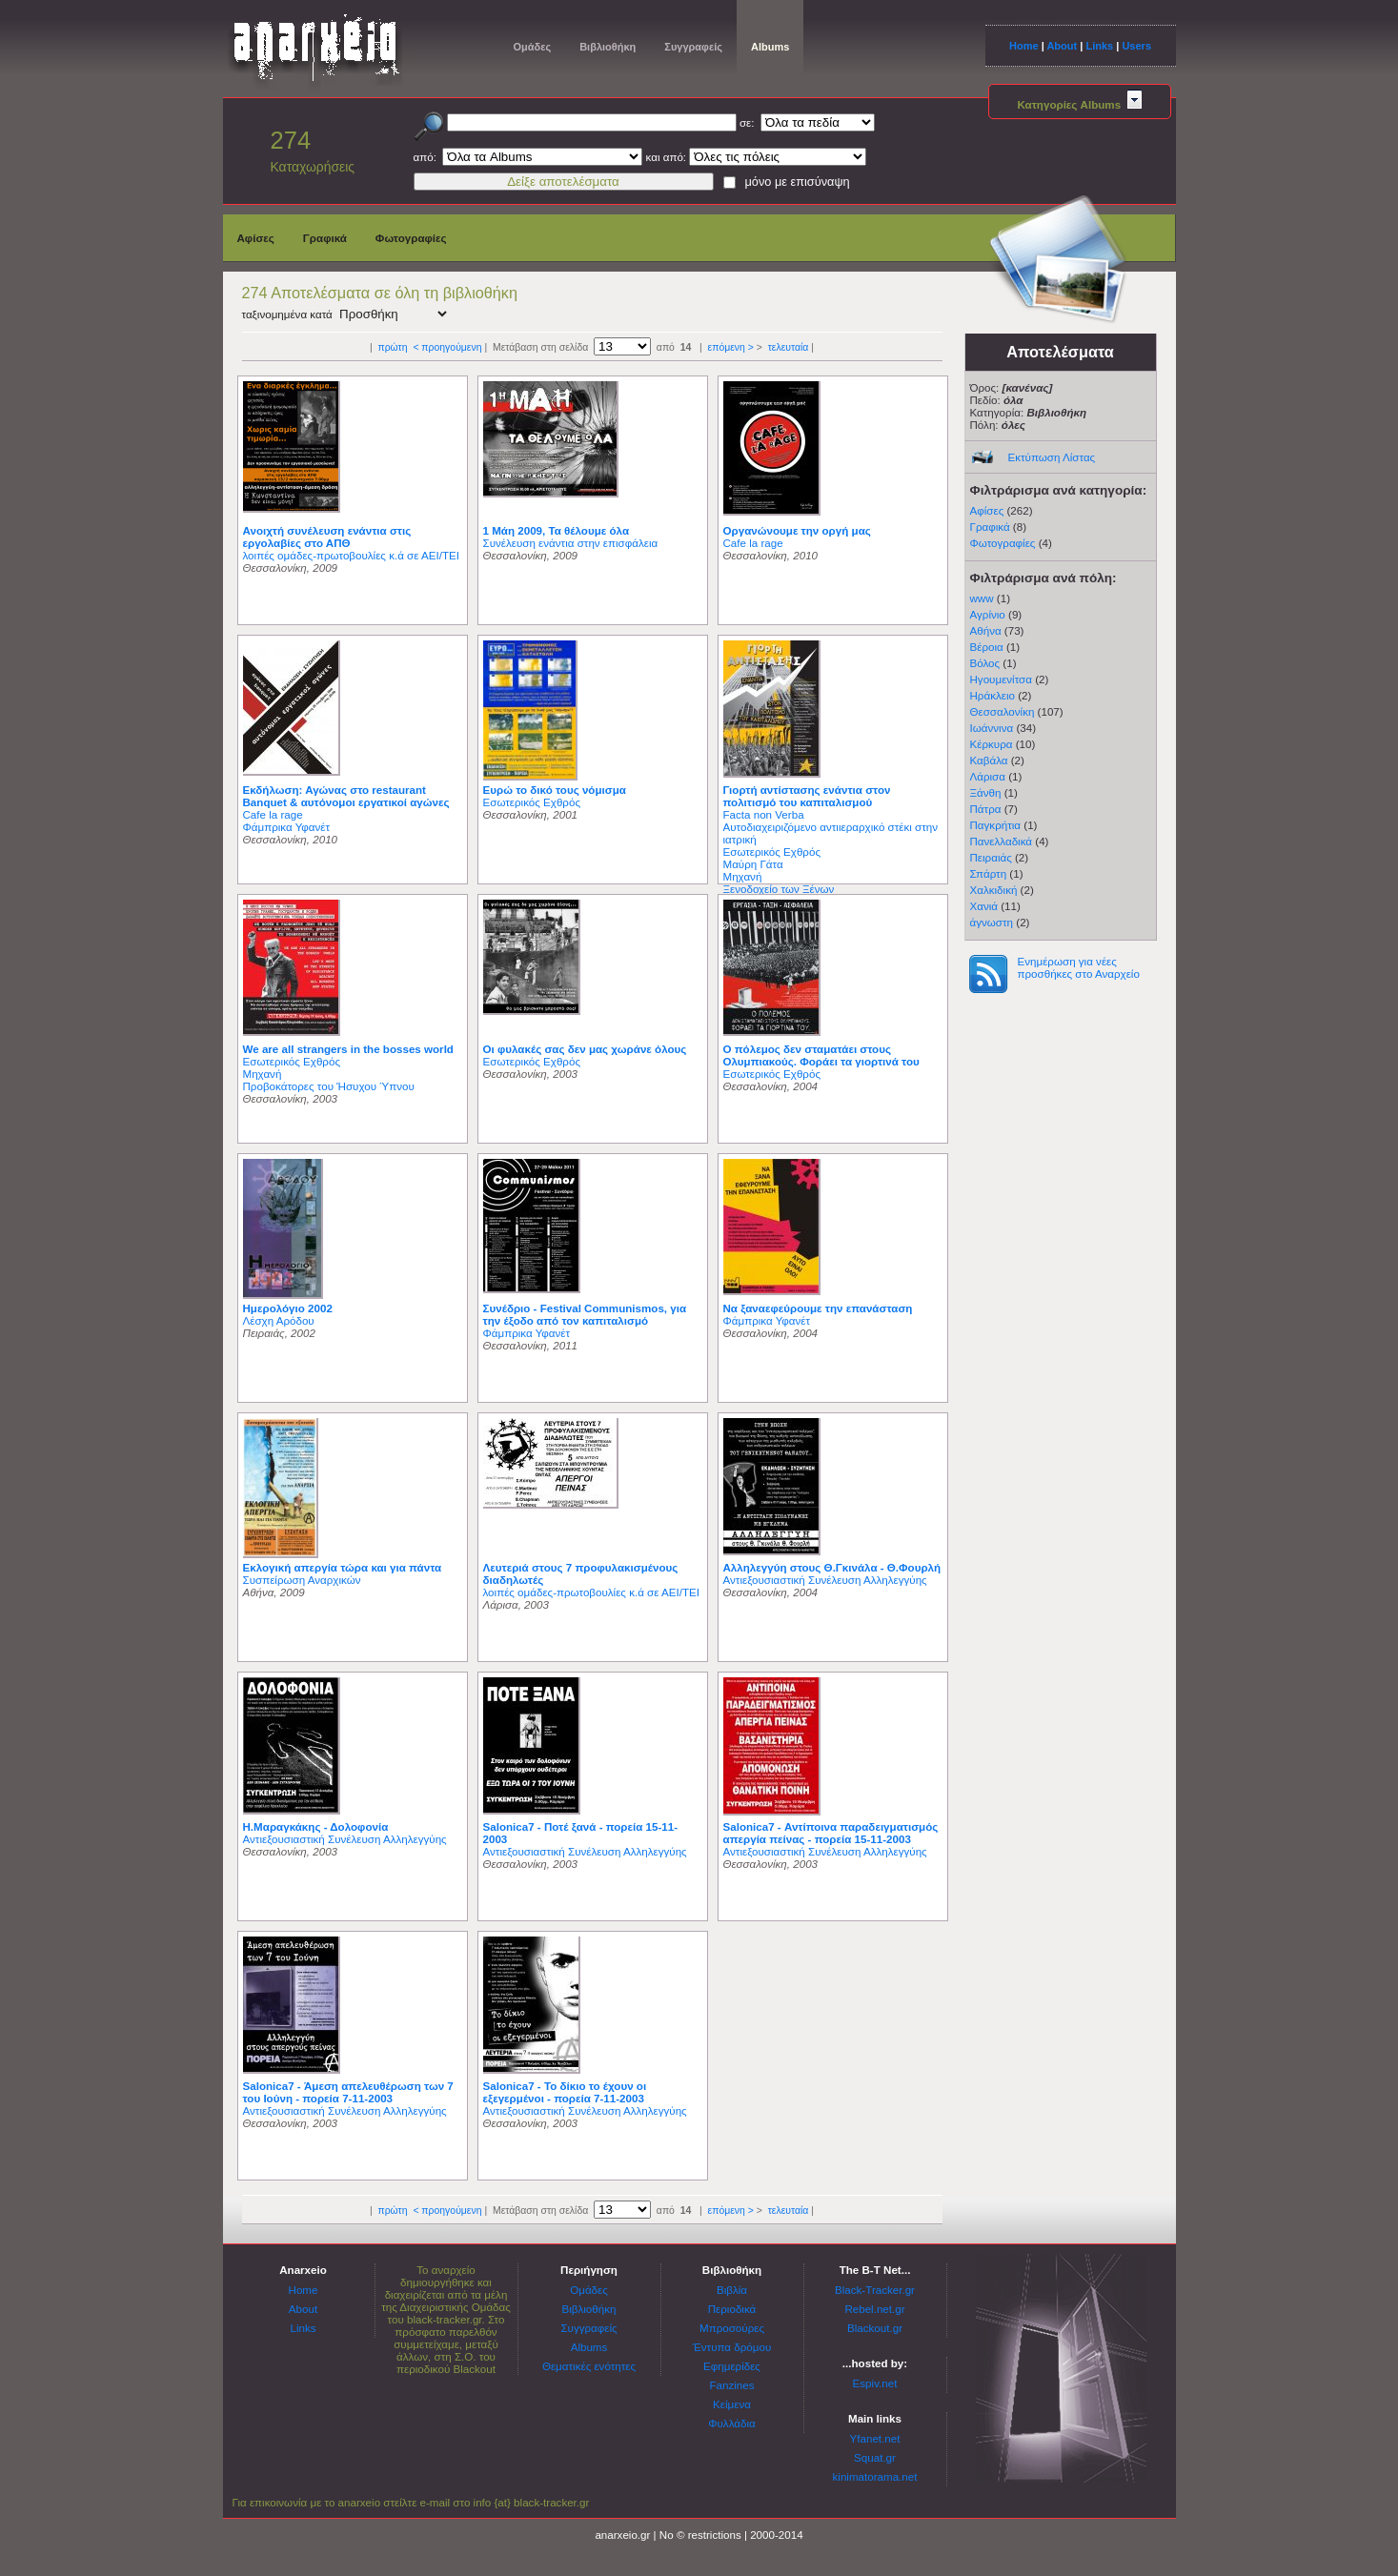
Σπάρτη (988, 873)
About (1061, 45)
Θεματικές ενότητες (589, 2366)
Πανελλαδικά (1001, 841)
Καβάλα (989, 760)
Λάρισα (987, 776)
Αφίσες (255, 238)
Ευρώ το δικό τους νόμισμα (554, 789)
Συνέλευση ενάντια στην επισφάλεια (570, 543)
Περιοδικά (732, 2308)
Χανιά (984, 906)
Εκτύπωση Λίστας (1052, 457)
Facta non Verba (763, 814)
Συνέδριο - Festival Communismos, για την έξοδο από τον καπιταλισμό (585, 1314)
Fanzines (731, 2385)
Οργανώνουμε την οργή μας (797, 530)
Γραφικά (325, 238)
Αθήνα (986, 630)
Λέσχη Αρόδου (278, 1320)
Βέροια (986, 646)
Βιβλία (732, 2289)
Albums (770, 46)
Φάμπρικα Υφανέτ (287, 827)
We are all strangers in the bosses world (348, 1049)
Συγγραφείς (693, 46)
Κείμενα (732, 2404)
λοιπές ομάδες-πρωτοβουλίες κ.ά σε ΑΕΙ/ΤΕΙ (351, 555)
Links (1099, 45)
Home (1024, 45)
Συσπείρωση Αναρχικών (302, 1579)
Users (1136, 45)
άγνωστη (992, 922)
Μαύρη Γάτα (753, 864)
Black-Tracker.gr (875, 2289)
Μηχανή (742, 876)
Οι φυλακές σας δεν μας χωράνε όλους (585, 1049)
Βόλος (985, 663)
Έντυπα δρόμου (732, 2347)
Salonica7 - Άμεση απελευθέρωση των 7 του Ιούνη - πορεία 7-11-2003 (348, 2091)
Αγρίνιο (987, 614)
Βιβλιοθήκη (607, 46)
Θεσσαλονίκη (1002, 711)
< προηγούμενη (447, 347)
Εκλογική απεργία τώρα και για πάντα (342, 1567)
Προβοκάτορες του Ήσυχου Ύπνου (329, 1086)
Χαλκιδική (994, 889)
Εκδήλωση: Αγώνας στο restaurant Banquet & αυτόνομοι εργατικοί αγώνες (346, 795)
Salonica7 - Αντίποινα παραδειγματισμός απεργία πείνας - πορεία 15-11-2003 (831, 1832)
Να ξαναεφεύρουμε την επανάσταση (818, 1308)
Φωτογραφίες (411, 238)
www (982, 598)
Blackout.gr (874, 2328)
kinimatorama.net (875, 2476)
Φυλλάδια (731, 2423)
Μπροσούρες (731, 2328)
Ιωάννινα (992, 727)
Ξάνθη (986, 792)
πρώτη (392, 347)
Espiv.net (875, 2383)
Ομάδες (533, 46)
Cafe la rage (753, 543)
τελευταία (788, 347)
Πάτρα (986, 808)
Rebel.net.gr (874, 2308)
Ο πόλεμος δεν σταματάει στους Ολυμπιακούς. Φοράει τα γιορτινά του (821, 1055)
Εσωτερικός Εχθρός (532, 802)
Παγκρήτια (996, 825)
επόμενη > (731, 347)
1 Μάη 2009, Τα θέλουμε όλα (556, 530)
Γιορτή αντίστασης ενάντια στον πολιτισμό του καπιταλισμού (807, 795)
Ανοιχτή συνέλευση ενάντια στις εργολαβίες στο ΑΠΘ (327, 536)
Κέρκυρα (991, 744)
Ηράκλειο (992, 695)
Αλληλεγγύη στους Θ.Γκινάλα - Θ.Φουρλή (832, 1567)
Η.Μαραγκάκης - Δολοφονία (316, 1826)
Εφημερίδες (731, 2366)
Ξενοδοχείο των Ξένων (779, 888)
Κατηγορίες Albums (1079, 104)
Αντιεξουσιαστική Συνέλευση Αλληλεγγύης (825, 1579)
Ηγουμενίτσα (1001, 679)
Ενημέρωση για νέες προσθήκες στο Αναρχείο (1079, 967)
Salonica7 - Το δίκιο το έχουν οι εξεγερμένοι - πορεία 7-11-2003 (565, 2091)
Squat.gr (875, 2457)
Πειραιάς (991, 857)
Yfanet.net (875, 2438)
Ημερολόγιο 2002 (288, 1308)
